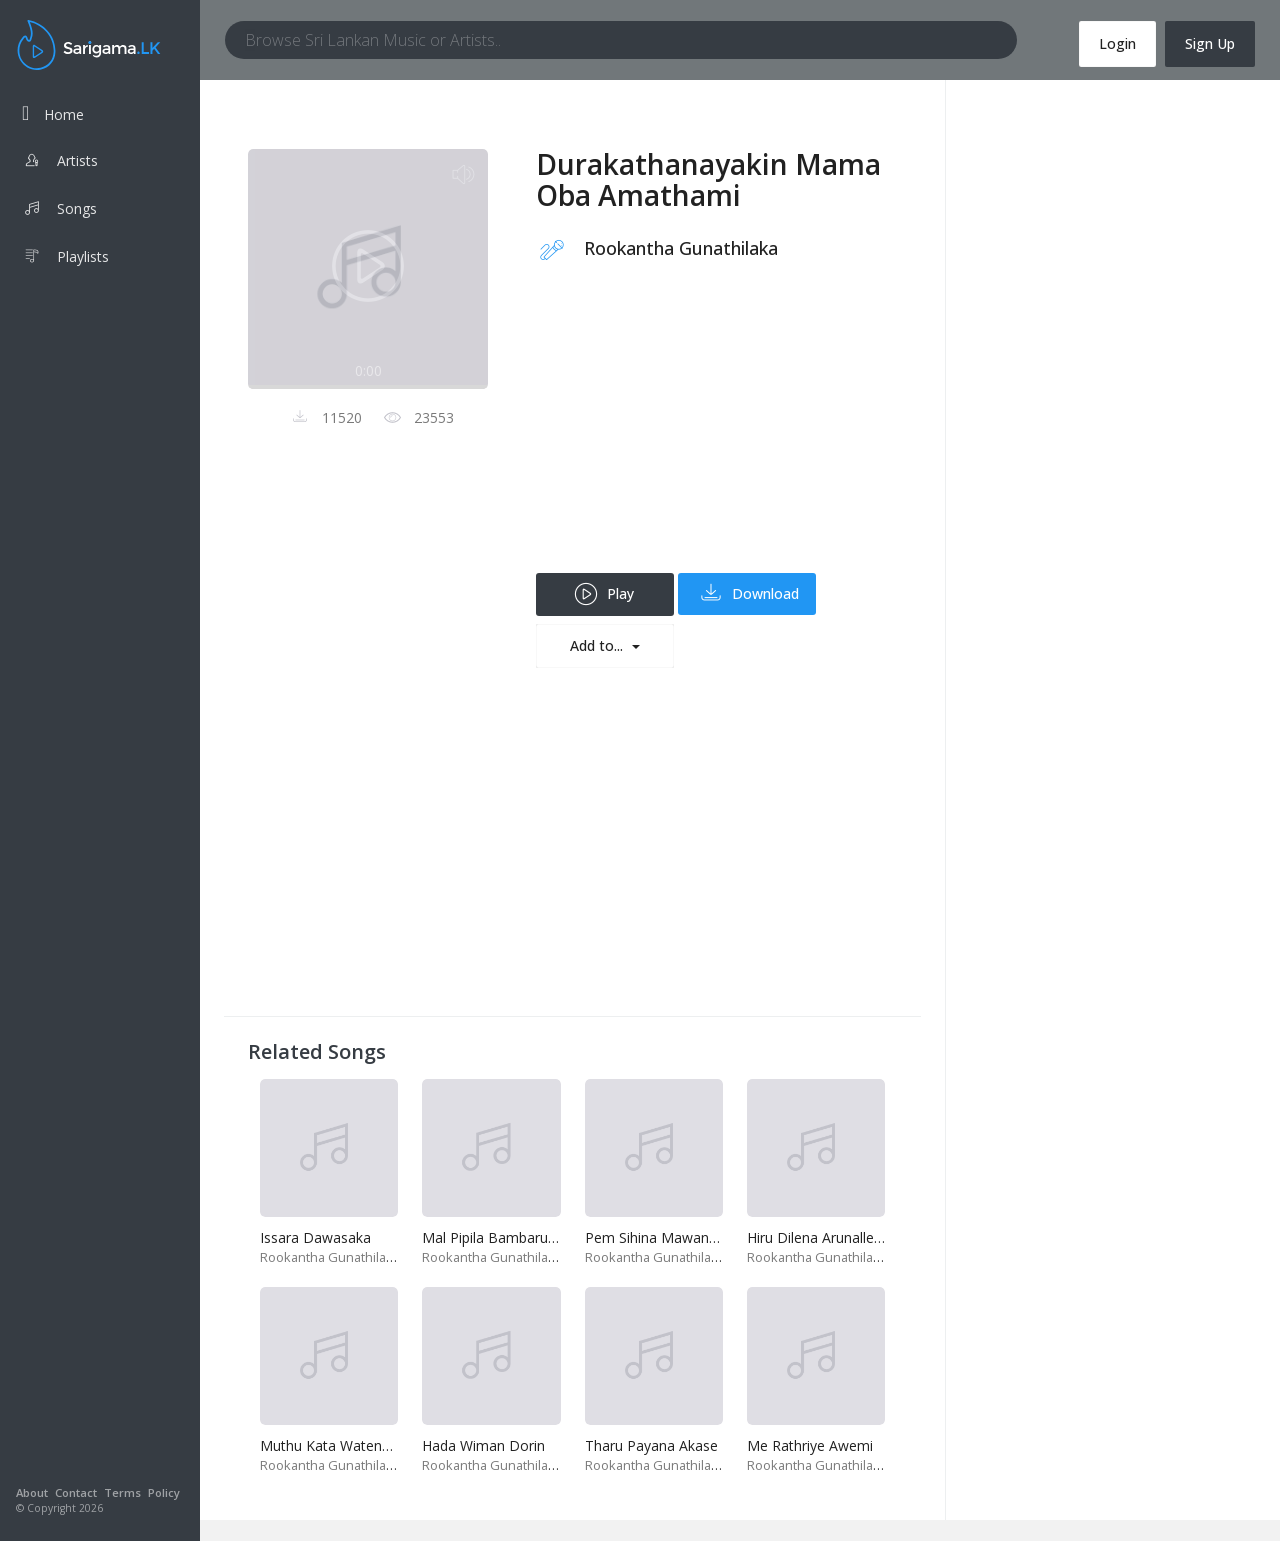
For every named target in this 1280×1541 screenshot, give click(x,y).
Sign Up (1210, 43)
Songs (59, 211)
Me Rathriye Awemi (810, 1445)
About (32, 1492)
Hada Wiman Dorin (483, 1445)
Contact (76, 1492)
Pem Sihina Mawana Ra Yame (682, 1237)
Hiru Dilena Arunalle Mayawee (844, 1237)
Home (53, 113)
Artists (60, 163)
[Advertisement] (716, 433)
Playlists (65, 259)
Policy (164, 1492)
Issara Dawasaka (315, 1237)
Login (1117, 43)
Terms (122, 1492)
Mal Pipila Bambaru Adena (507, 1237)
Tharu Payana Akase (651, 1445)
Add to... (598, 645)
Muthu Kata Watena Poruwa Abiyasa (379, 1445)
